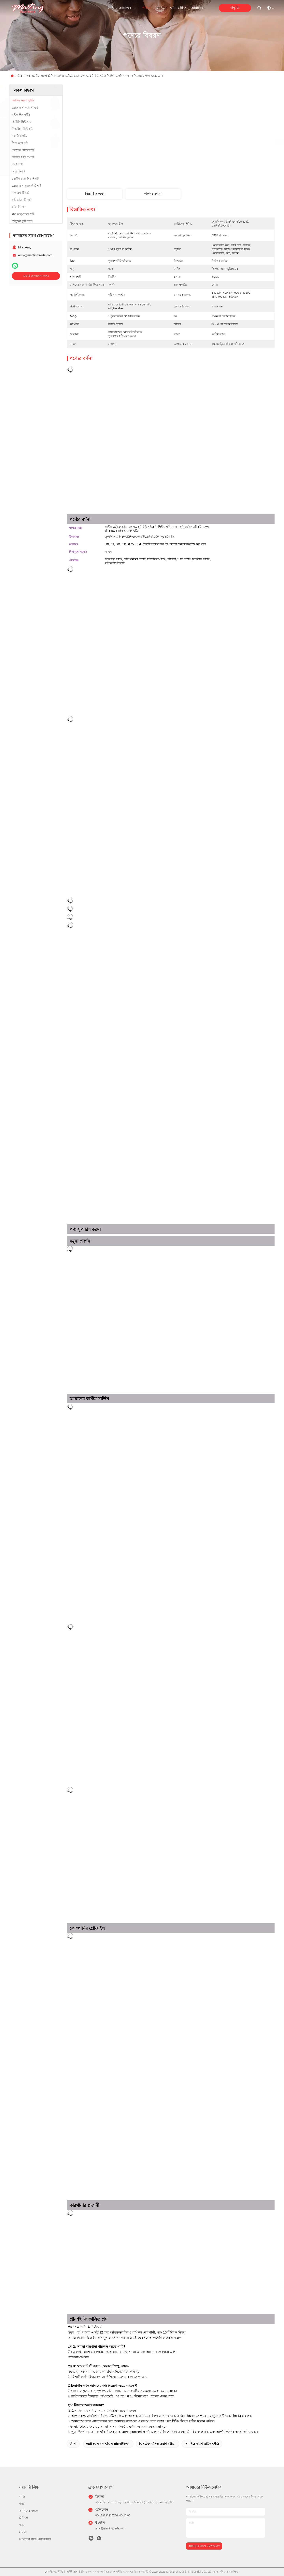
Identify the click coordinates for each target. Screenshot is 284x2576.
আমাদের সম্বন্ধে (128, 8)
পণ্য (146, 8)
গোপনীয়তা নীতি (54, 2571)
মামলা (23, 2532)
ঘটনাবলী (178, 8)
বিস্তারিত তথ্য (94, 194)
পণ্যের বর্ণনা (153, 194)
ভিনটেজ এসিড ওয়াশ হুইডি (156, 2443)
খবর (22, 2525)
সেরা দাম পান (205, 142)
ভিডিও (160, 8)
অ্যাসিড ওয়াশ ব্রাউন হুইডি (202, 2443)
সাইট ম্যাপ (72, 2571)
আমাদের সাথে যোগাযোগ (200, 8)
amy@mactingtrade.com (35, 255)
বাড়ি (110, 8)
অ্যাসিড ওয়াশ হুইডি (42, 76)
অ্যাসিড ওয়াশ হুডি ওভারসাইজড (107, 2443)
